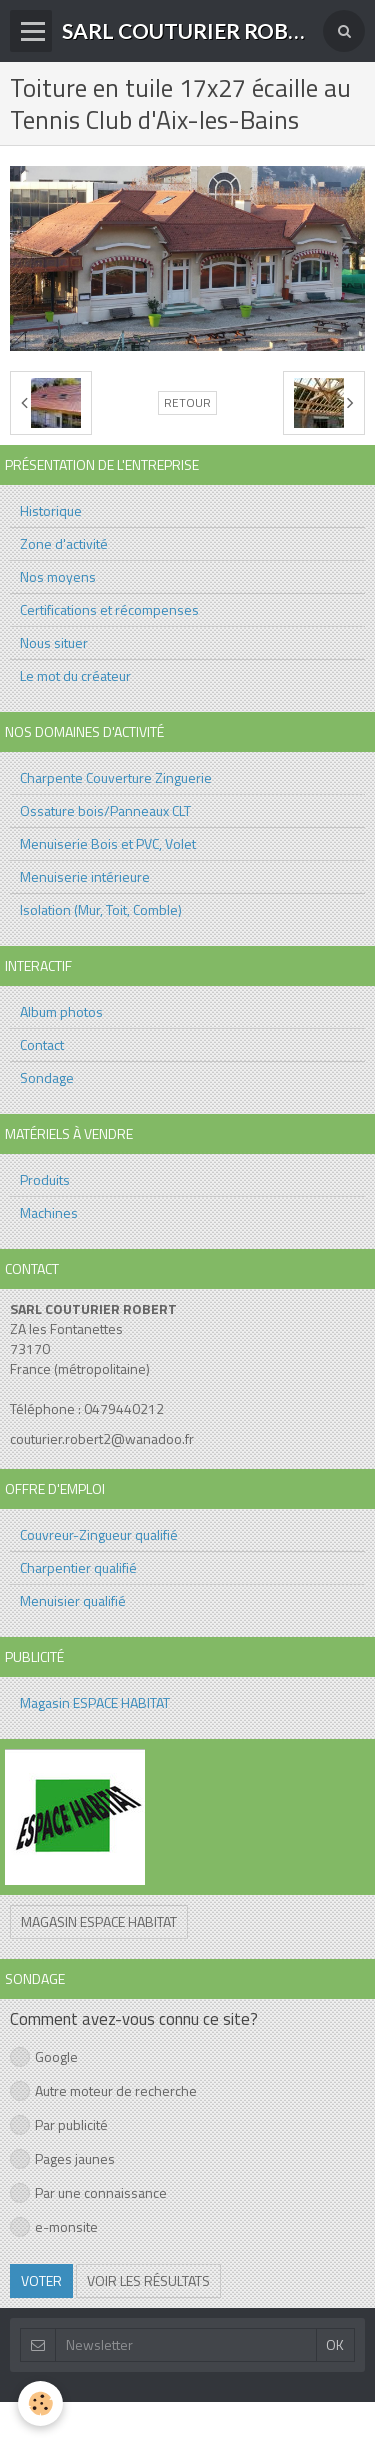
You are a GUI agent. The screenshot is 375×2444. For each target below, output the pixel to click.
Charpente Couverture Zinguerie (116, 777)
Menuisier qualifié (73, 1600)
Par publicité (59, 2124)
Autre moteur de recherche (103, 2090)
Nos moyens (58, 576)
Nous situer (54, 642)
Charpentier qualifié (78, 1567)
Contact (42, 1044)
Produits (45, 1179)
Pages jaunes (62, 2158)
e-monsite (54, 2226)
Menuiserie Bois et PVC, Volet (108, 843)
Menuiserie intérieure (85, 876)
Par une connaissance (88, 2192)
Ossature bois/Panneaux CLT (105, 810)
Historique (51, 510)
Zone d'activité (64, 543)
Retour (187, 403)
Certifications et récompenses (109, 609)
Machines (49, 1212)
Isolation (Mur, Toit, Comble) (101, 909)
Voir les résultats (148, 2280)
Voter (41, 2280)
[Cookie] (40, 2403)
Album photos (61, 1011)
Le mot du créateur (75, 675)
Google (44, 2056)
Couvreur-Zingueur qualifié (99, 1534)
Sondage (47, 1077)
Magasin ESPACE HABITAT (95, 1702)
